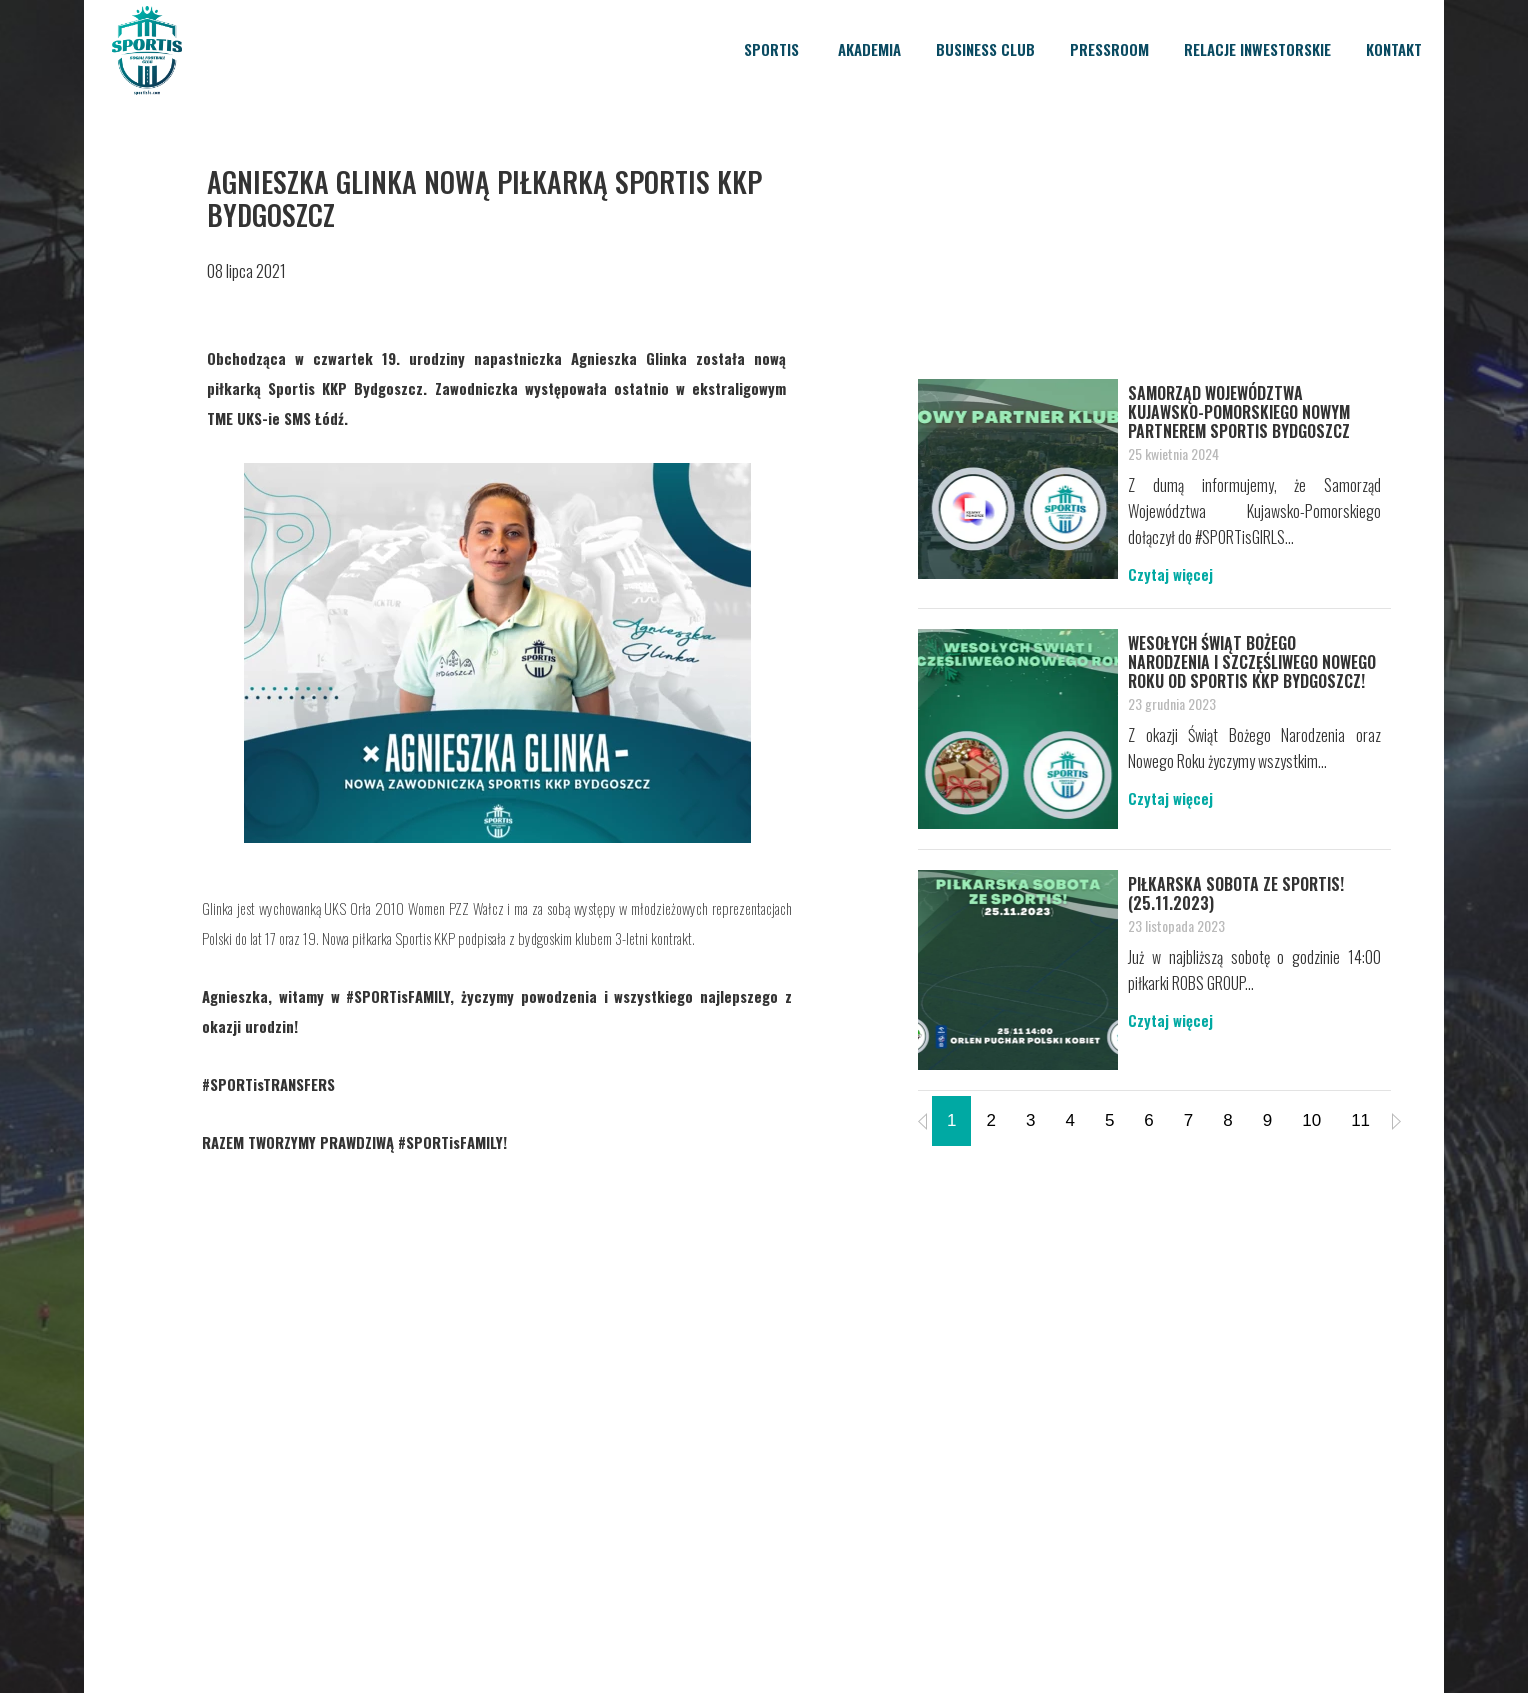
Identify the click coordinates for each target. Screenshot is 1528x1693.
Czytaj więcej (1170, 574)
